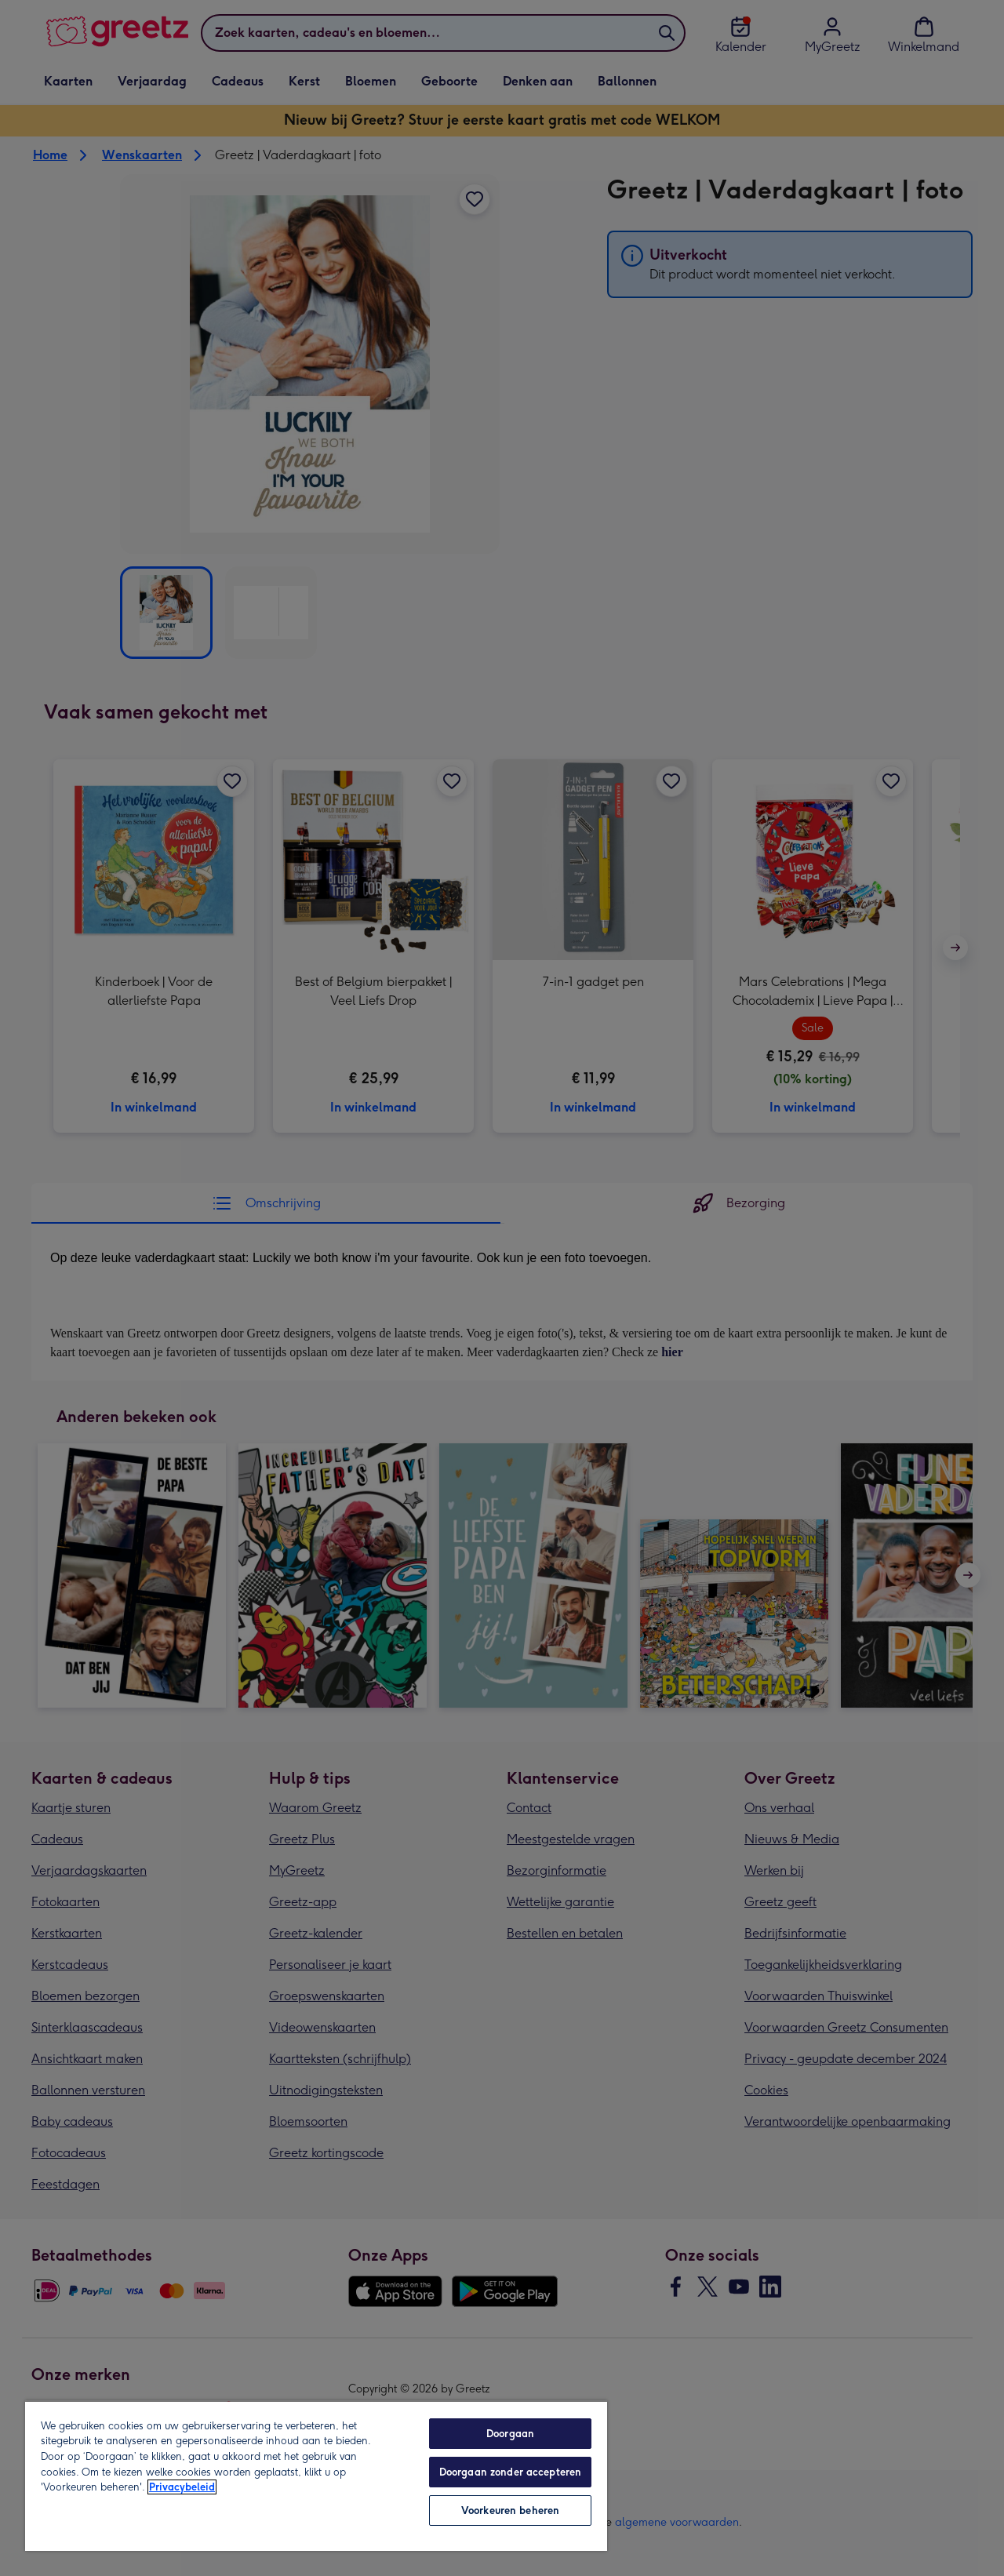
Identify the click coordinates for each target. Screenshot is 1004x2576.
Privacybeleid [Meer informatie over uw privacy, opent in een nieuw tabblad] (182, 2487)
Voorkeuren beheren (510, 2510)
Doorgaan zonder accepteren (510, 2472)
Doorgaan (510, 2434)
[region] (316, 2475)
